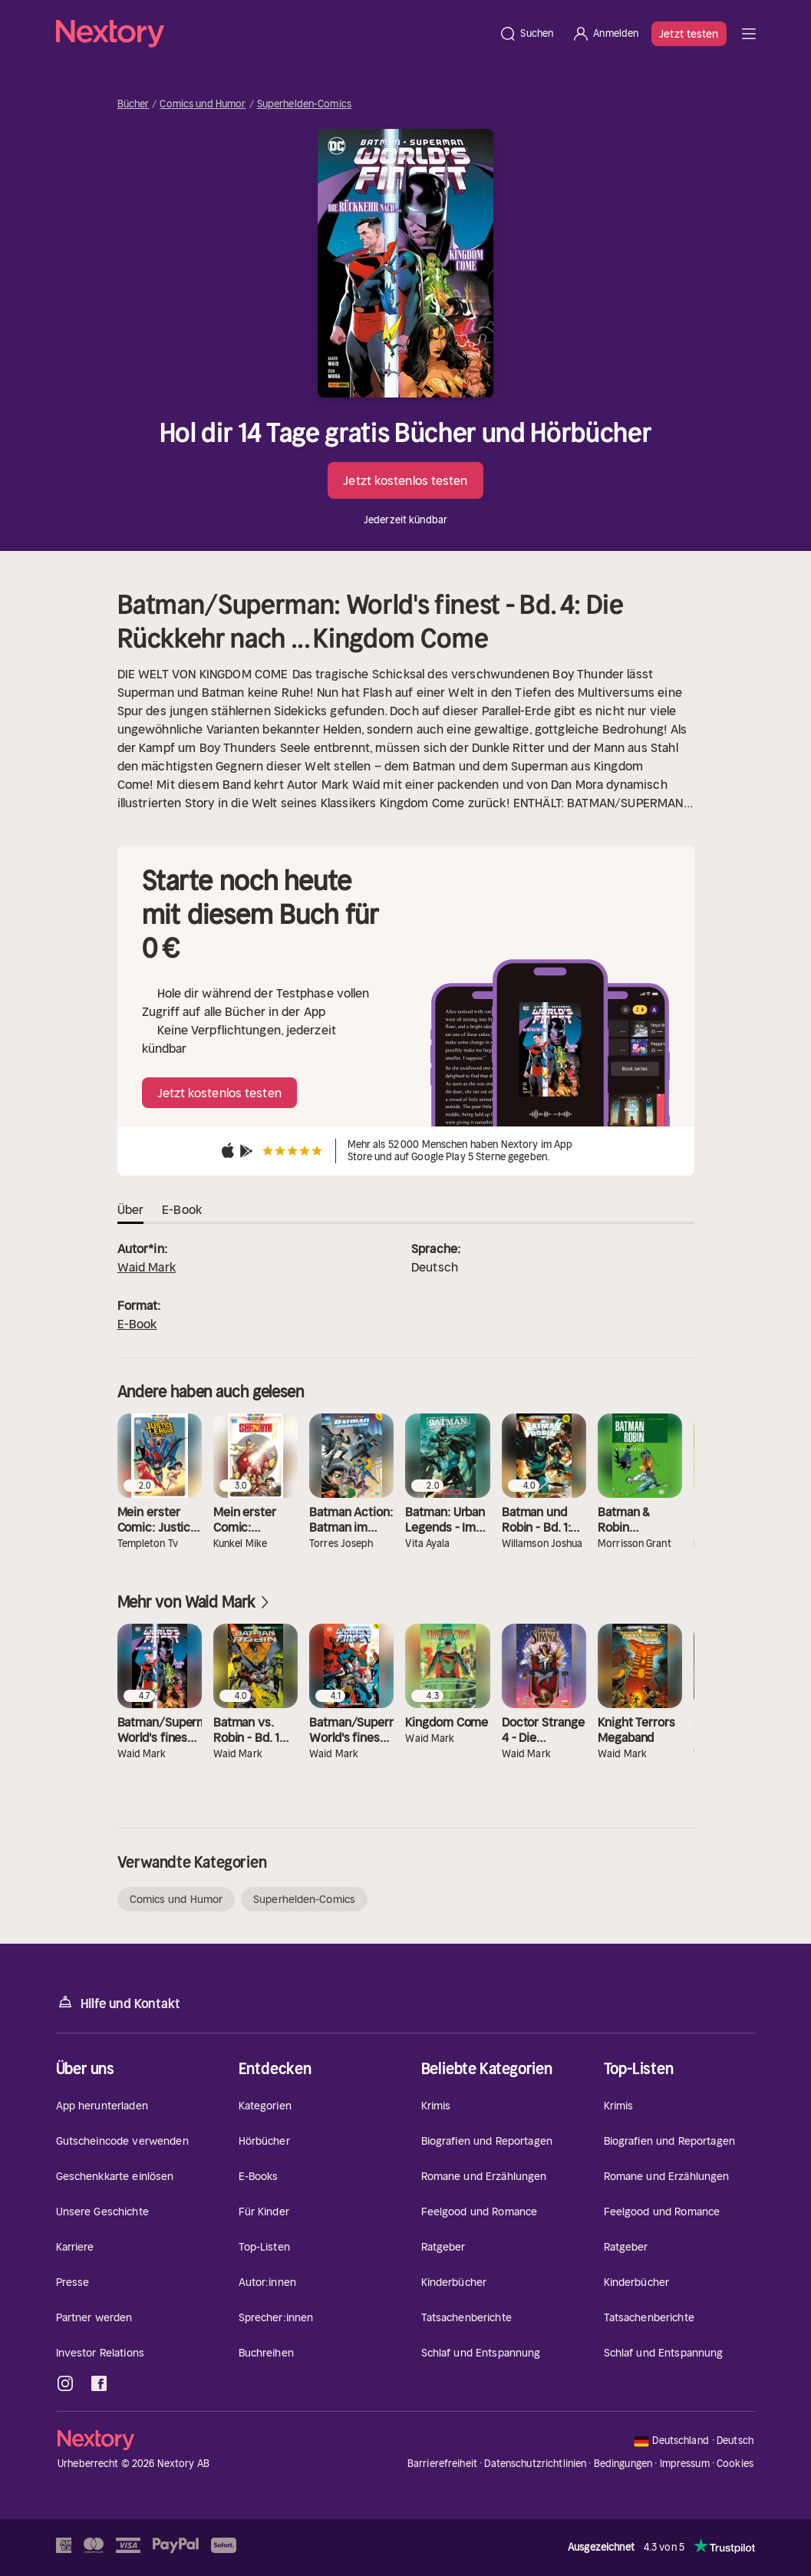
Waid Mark (146, 1267)
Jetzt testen (688, 34)
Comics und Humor (203, 104)
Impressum (685, 2463)
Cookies (735, 2464)
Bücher (133, 104)
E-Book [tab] (182, 1209)
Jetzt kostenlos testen (405, 480)
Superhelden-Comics (304, 104)
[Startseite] (273, 34)
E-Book (137, 1323)
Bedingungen (623, 2463)
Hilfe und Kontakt (118, 2002)
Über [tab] (130, 1209)
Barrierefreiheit (442, 2463)
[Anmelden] (605, 33)
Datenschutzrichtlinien (535, 2463)
